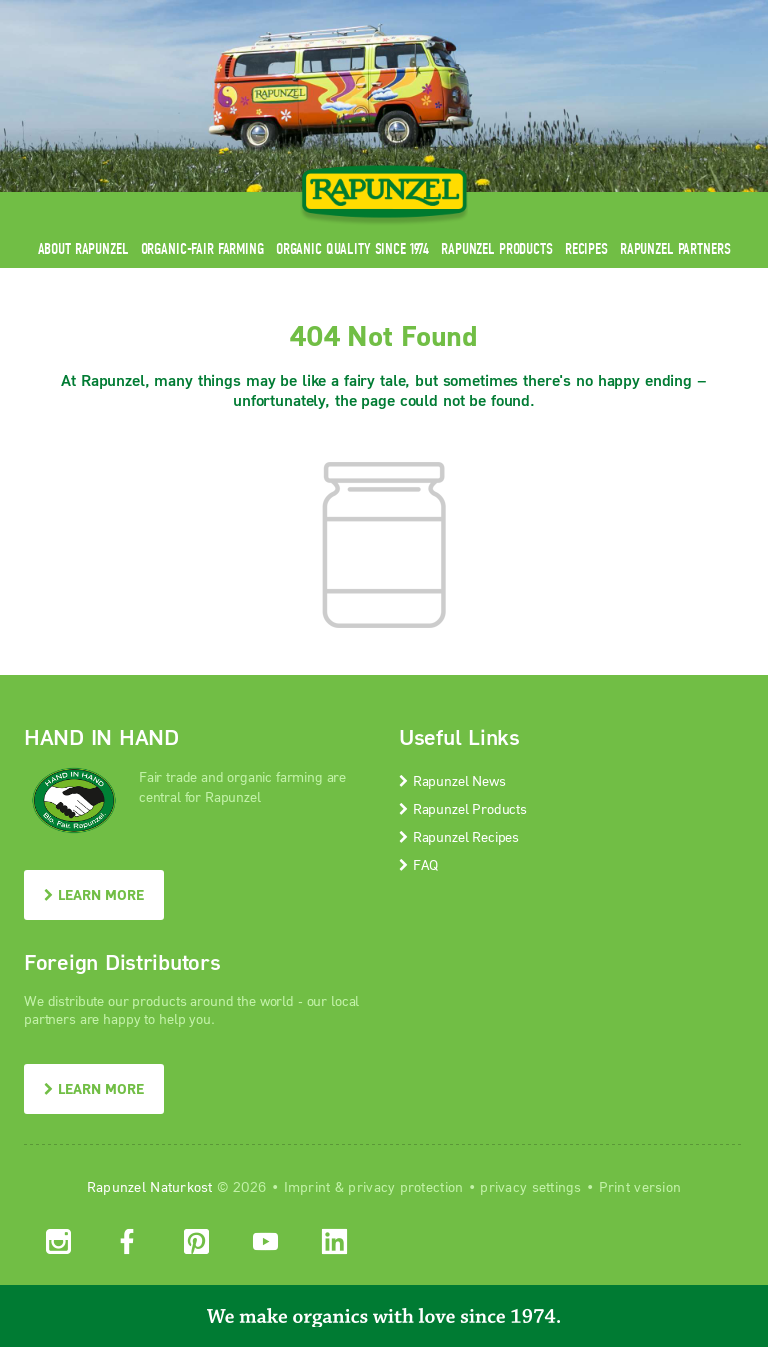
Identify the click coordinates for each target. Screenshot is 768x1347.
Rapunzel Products (497, 248)
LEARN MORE (94, 894)
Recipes (586, 248)
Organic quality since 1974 (352, 248)
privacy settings (530, 1186)
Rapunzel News (452, 780)
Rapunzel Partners (675, 248)
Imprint (307, 1186)
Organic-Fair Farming (202, 248)
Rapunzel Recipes (459, 836)
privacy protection (405, 1186)
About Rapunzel (83, 248)
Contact (575, 12)
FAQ (418, 864)
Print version (640, 1186)
